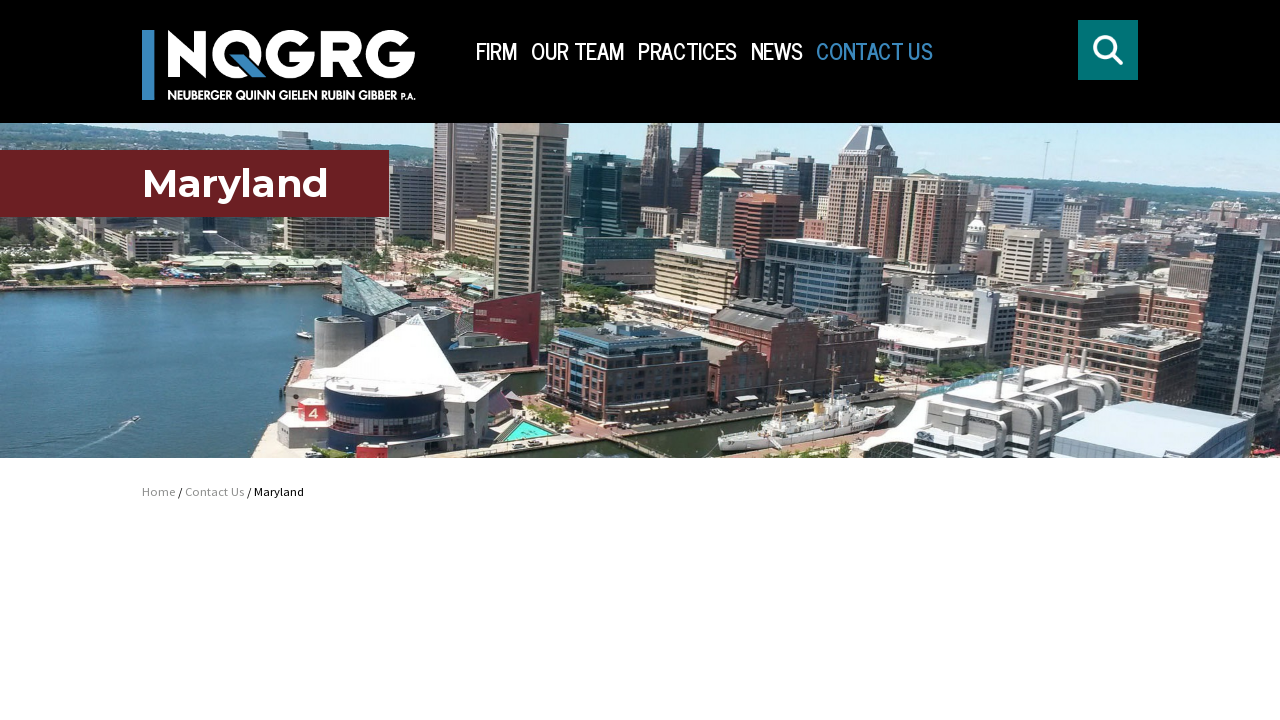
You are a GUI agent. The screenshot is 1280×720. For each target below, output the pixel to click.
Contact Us (874, 51)
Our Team (577, 51)
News (777, 51)
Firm (497, 51)
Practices (687, 51)
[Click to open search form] (1108, 50)
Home (158, 491)
